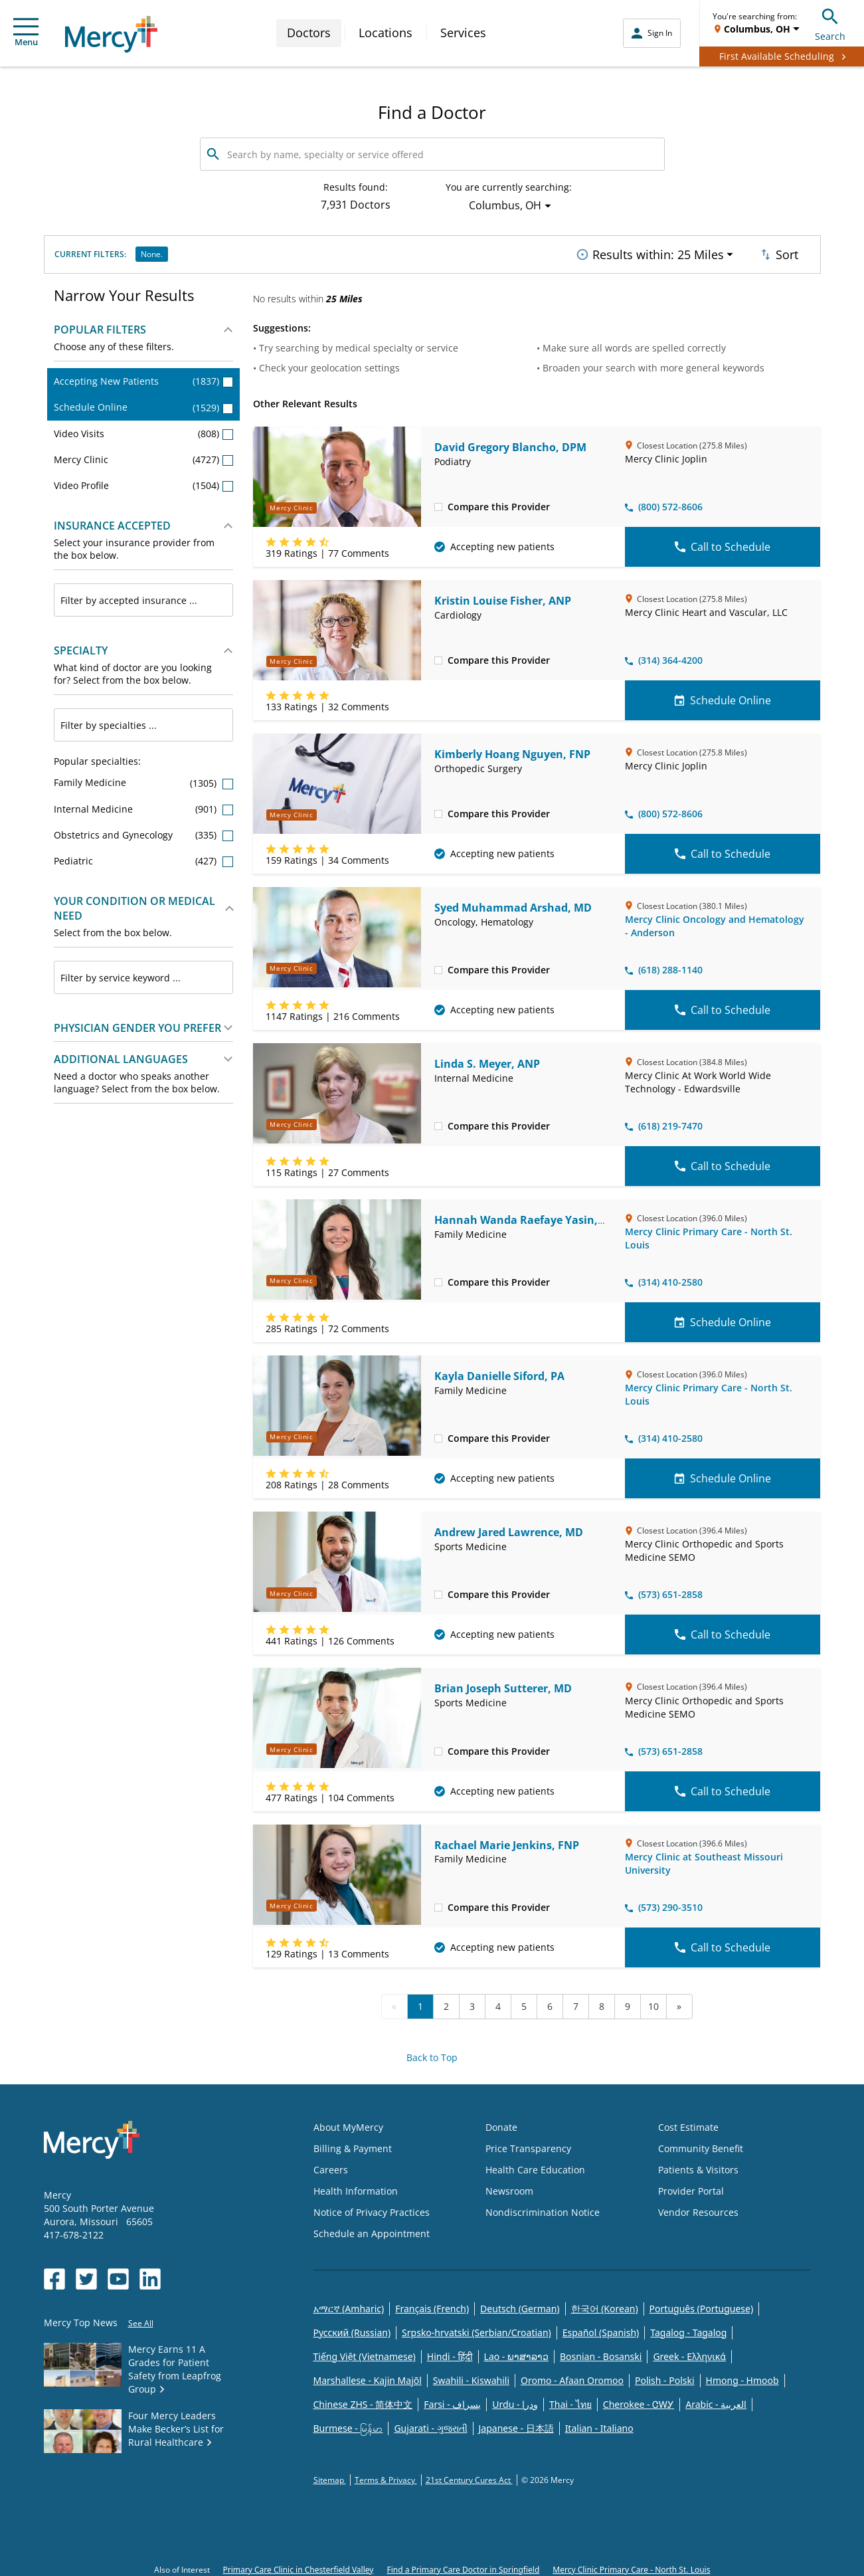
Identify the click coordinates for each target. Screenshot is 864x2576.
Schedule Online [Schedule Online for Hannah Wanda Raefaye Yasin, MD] (722, 1318)
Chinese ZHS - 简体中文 (363, 2400)
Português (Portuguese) (701, 2304)
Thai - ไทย (570, 2400)
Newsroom (509, 2187)
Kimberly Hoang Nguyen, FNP (512, 750)
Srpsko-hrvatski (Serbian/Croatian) (476, 2328)
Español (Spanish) (601, 2328)
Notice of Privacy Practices (371, 2208)
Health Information (355, 2187)
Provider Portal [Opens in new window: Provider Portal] (691, 2187)
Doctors (309, 33)
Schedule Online (144, 403)
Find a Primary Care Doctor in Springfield (463, 2565)
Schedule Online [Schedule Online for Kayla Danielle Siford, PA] (722, 1474)
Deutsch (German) (519, 2304)
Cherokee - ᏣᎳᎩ (638, 2400)
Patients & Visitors (698, 2165)
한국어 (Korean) (604, 2304)
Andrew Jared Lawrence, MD (508, 1528)
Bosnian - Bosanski (601, 2352)
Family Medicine (144, 779)
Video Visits (144, 429)
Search (830, 23)
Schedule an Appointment (371, 2229)
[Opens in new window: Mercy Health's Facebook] (54, 2275)
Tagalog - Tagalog (688, 2328)
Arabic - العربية (715, 2400)
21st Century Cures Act (469, 2476)
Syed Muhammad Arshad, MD (513, 903)
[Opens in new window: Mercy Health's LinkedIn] (150, 2275)
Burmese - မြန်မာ (348, 2424)
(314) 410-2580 (664, 1278)
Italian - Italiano (599, 2424)
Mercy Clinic (144, 455)
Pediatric (144, 856)
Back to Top (432, 2053)
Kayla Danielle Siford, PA (499, 1372)
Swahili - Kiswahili (471, 2376)
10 (653, 2002)
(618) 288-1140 (664, 965)
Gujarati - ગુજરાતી (430, 2424)
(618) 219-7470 (664, 1122)
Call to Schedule (722, 543)
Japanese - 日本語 (516, 2424)
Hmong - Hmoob (742, 2376)
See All (140, 2319)
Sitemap (329, 2476)
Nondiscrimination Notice (542, 2208)
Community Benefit (700, 2144)
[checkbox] (438, 502)
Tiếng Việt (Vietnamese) (364, 2352)
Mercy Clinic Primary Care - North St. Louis (631, 2565)
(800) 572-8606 (664, 502)
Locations (385, 33)
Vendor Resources (698, 2208)
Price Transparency (528, 2144)
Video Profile (144, 481)
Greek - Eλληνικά (689, 2352)
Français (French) (432, 2304)
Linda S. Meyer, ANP (487, 1059)
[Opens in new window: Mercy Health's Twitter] (86, 2275)
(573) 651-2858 (664, 1591)
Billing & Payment (352, 2144)
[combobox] (144, 596)
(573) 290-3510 (664, 1903)
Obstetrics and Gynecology (144, 831)
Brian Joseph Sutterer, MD (503, 1685)
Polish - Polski (665, 2376)
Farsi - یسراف (452, 2400)
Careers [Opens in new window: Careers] (330, 2165)
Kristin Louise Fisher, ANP (502, 596)
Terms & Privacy (386, 2476)
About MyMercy (348, 2123)
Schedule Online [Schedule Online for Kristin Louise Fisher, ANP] (722, 696)
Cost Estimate (688, 2123)
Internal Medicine (144, 805)
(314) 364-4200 (664, 656)
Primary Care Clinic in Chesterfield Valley (298, 2565)
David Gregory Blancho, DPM (510, 443)
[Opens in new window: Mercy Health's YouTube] (118, 2275)
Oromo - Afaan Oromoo (572, 2376)
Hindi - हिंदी (450, 2352)
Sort (778, 252)
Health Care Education (535, 2165)
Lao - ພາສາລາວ (516, 2352)
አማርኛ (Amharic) (349, 2304)
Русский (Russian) (352, 2328)
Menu (26, 33)
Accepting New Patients (144, 377)
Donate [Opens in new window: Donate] (501, 2123)
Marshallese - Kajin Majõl (367, 2376)
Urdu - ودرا (515, 2400)
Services (463, 33)
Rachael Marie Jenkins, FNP (506, 1841)
